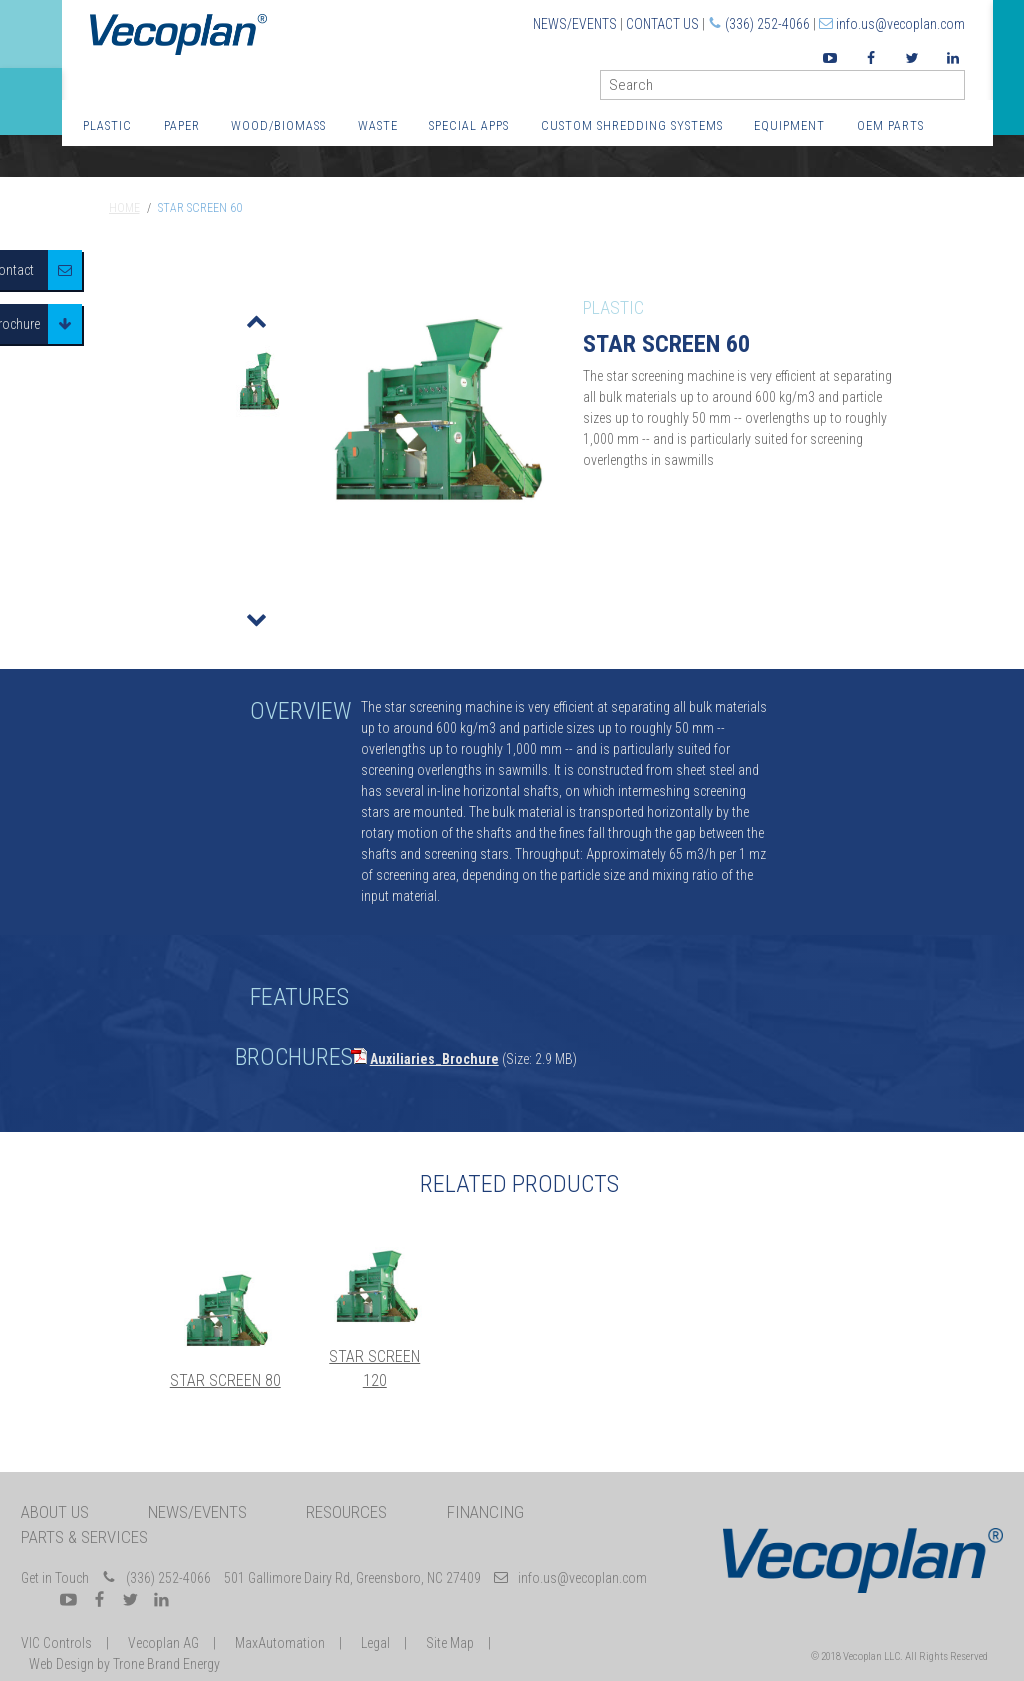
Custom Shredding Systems (632, 125)
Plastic (107, 125)
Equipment (789, 125)
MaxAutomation (280, 1643)
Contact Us (662, 24)
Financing (485, 1512)
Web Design (61, 1664)
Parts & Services (84, 1537)
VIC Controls (56, 1643)
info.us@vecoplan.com (900, 24)
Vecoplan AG (163, 1643)
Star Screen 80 (225, 1380)
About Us (55, 1512)
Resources (346, 1512)
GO (957, 89)
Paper (182, 125)
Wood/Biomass (278, 125)
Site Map (450, 1643)
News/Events (575, 24)
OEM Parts (890, 125)
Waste (378, 125)
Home (124, 208)
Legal (375, 1643)
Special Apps (469, 125)
